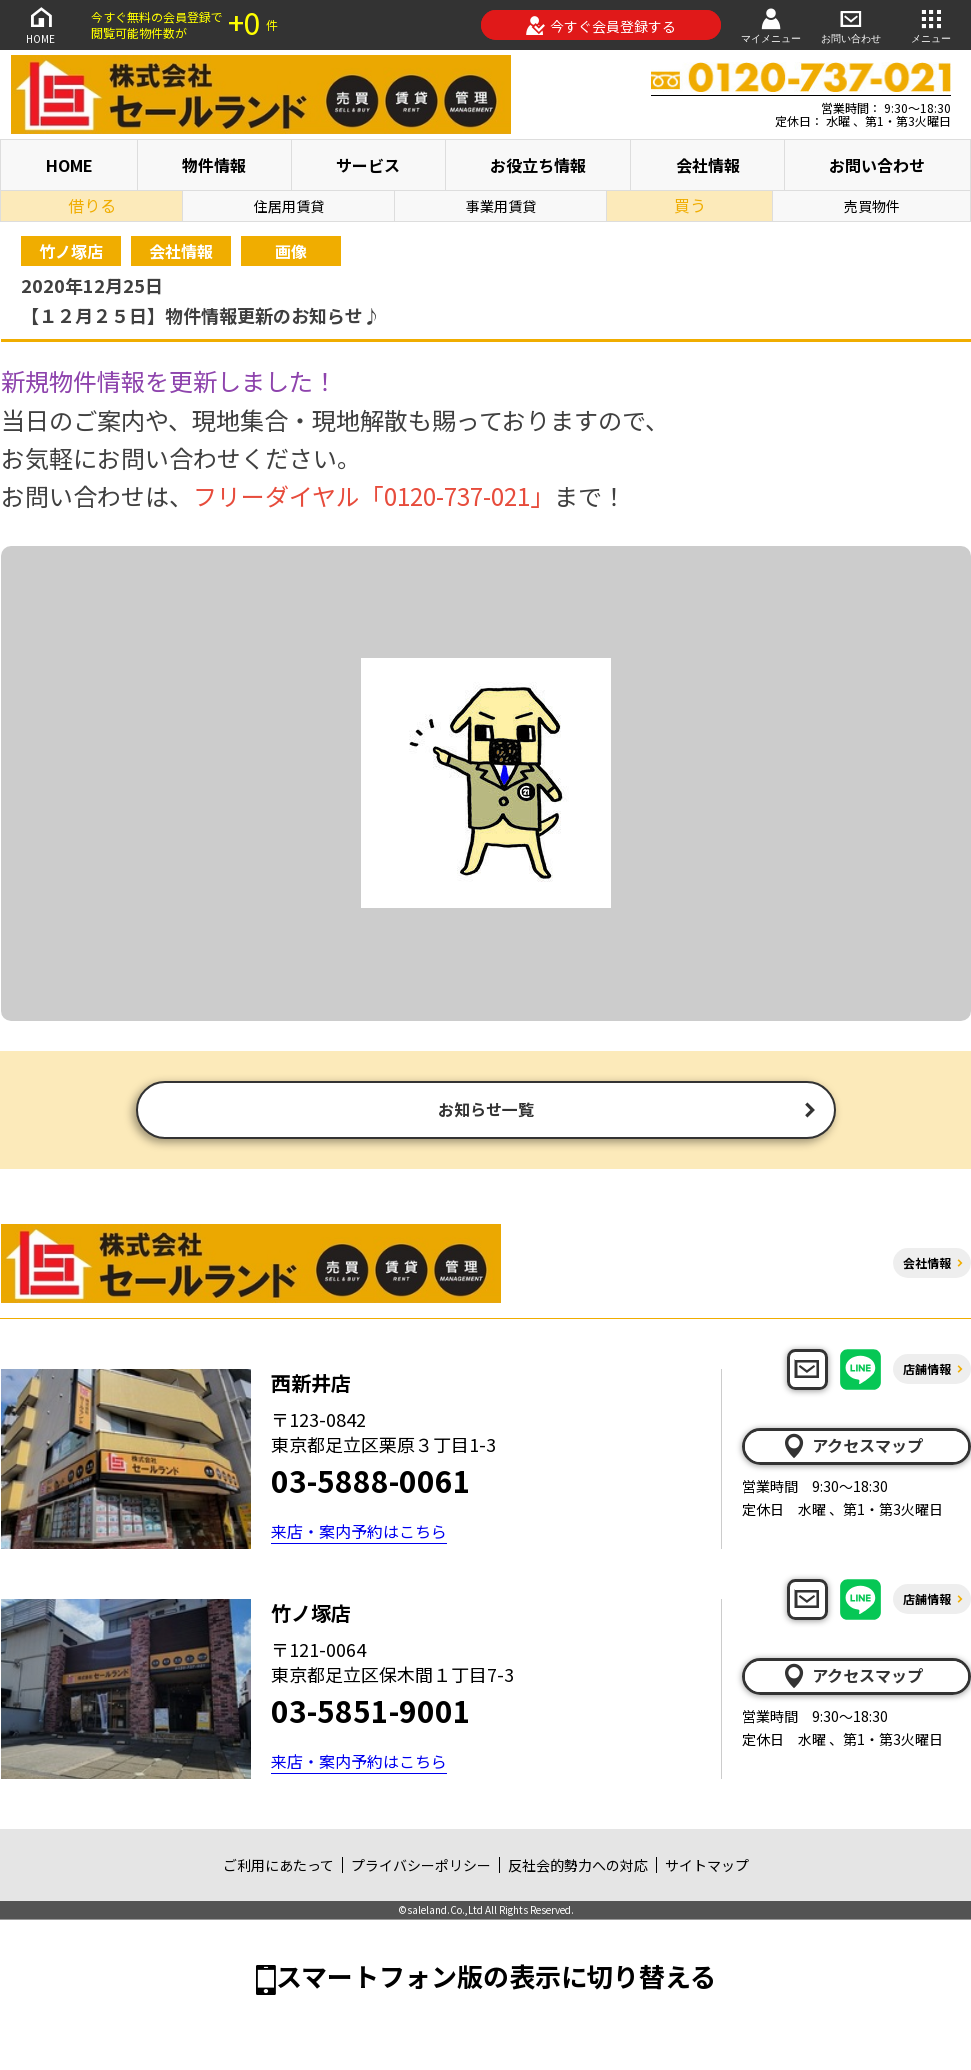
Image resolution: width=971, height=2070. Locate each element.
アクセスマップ (852, 1448)
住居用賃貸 (289, 206)
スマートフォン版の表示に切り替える (496, 1977)
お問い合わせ (851, 24)
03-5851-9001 (371, 1712)
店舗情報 (927, 1370)
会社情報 (708, 165)
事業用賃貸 (501, 206)
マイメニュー (771, 24)
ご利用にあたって (278, 1867)
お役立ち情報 (538, 165)
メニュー (931, 24)
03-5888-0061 (371, 1482)
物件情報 (214, 165)
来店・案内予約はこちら (359, 1533)
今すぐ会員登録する (600, 26)
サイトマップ (707, 1867)
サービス (368, 165)
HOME (41, 24)
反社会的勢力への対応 (578, 1867)
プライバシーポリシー (421, 1867)
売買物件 (872, 206)
